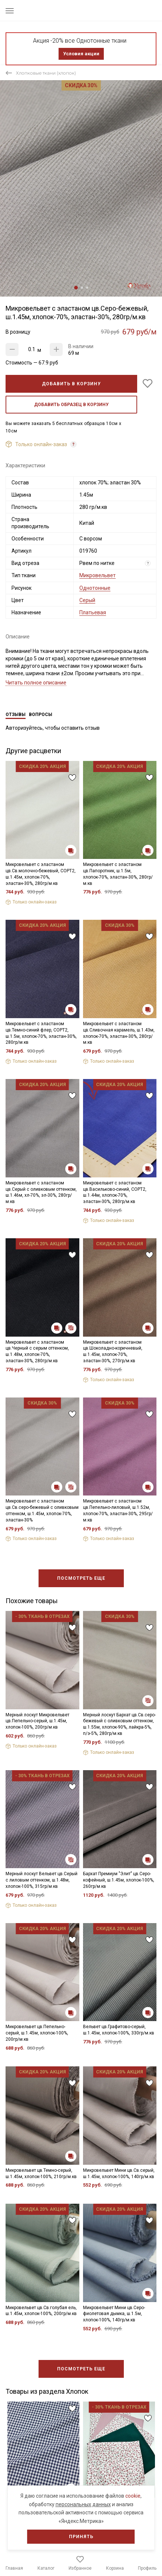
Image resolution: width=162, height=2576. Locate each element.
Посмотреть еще (81, 1578)
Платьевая (92, 612)
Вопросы (40, 714)
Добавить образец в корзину (71, 404)
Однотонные (94, 588)
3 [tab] (87, 288)
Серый (87, 600)
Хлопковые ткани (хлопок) (46, 73)
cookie (132, 2496)
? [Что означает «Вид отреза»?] (148, 563)
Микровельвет (97, 575)
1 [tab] (76, 288)
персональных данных (83, 2504)
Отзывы (16, 714)
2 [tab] (82, 288)
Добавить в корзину (71, 383)
